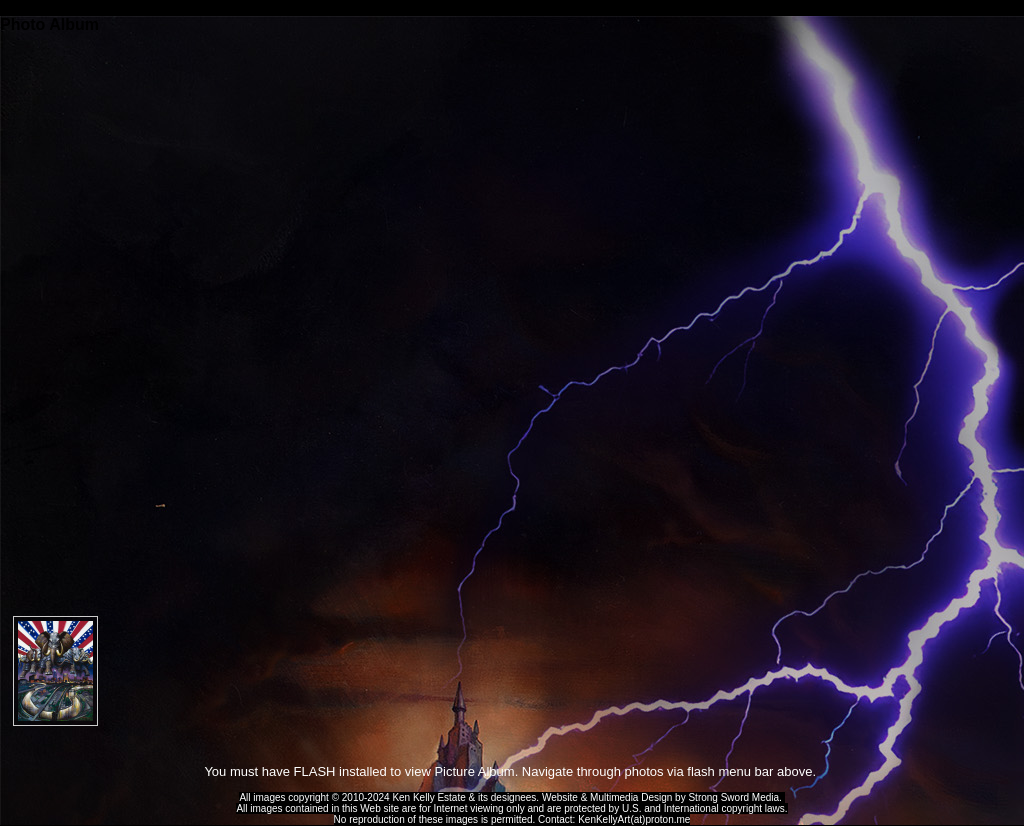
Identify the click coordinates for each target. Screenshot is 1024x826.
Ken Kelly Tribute (512, 8)
